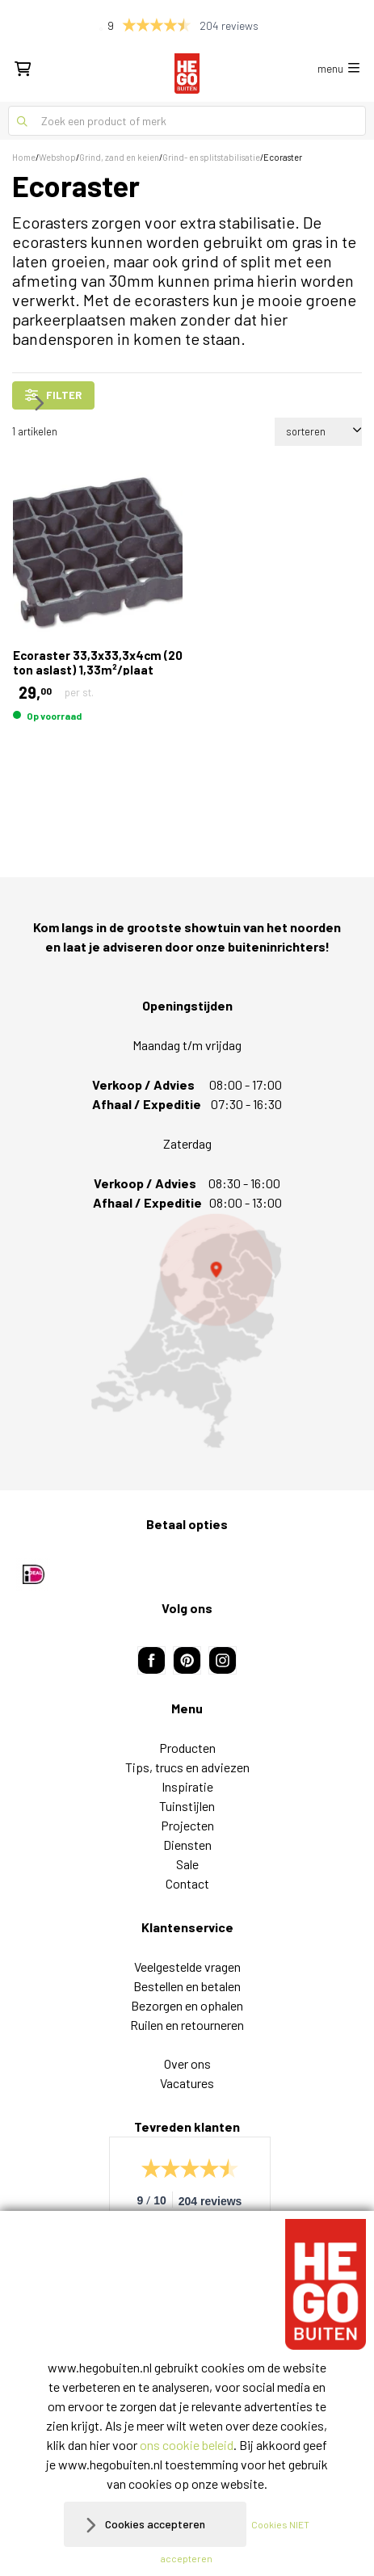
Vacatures (187, 2083)
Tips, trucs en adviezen (187, 1767)
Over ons (187, 2063)
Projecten (187, 1825)
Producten (187, 1747)
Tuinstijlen (187, 1805)
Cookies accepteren (155, 2524)
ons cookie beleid (186, 2444)
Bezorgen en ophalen (187, 2005)
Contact (187, 1883)
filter (53, 395)
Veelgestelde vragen (187, 1966)
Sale (187, 1864)
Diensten (187, 1844)
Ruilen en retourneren (187, 2024)
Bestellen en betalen (187, 1986)
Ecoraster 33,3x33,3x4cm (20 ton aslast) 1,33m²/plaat (98, 662)
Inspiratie (187, 1786)
